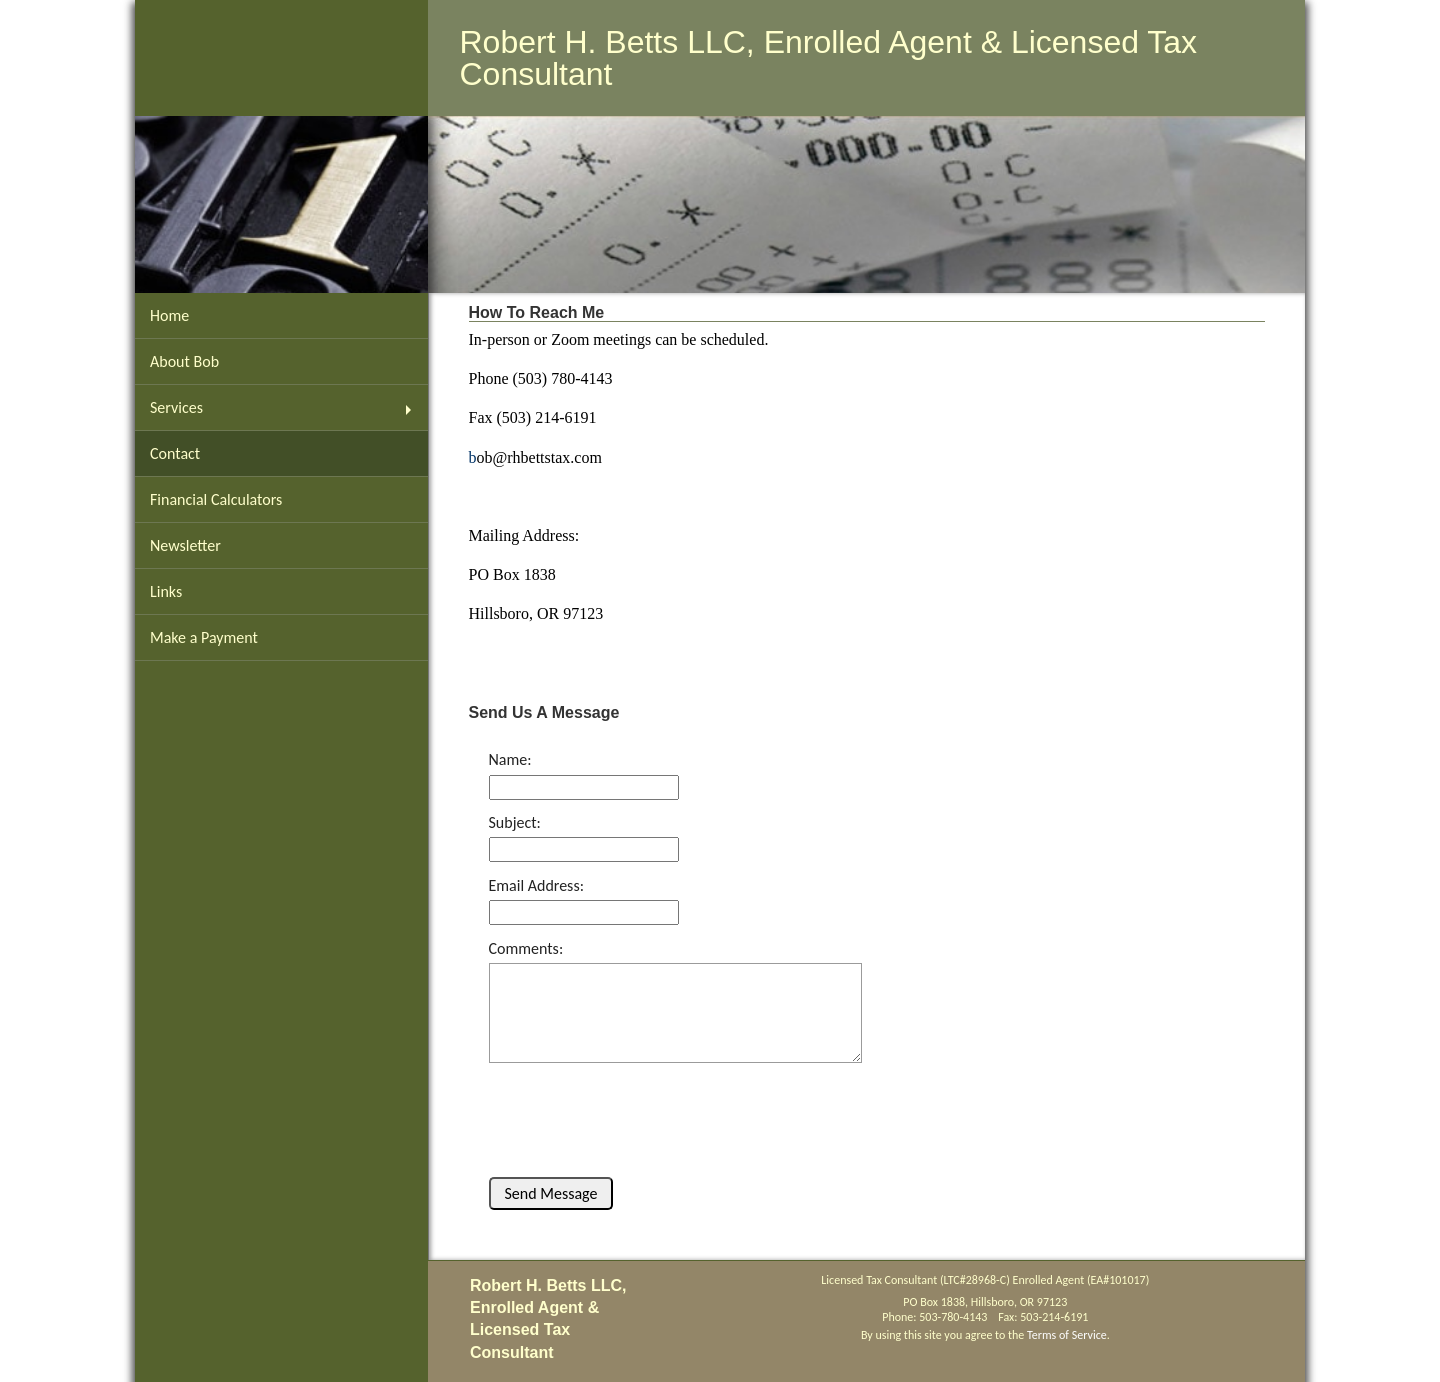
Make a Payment (204, 637)
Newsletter (185, 545)
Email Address (534, 885)
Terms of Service (1067, 1335)
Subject (513, 822)
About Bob (184, 361)
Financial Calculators (216, 499)
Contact (175, 453)
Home (169, 315)
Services (176, 407)
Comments (524, 948)
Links (166, 591)
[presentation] (626, 1109)
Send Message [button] (551, 1193)
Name (508, 759)
